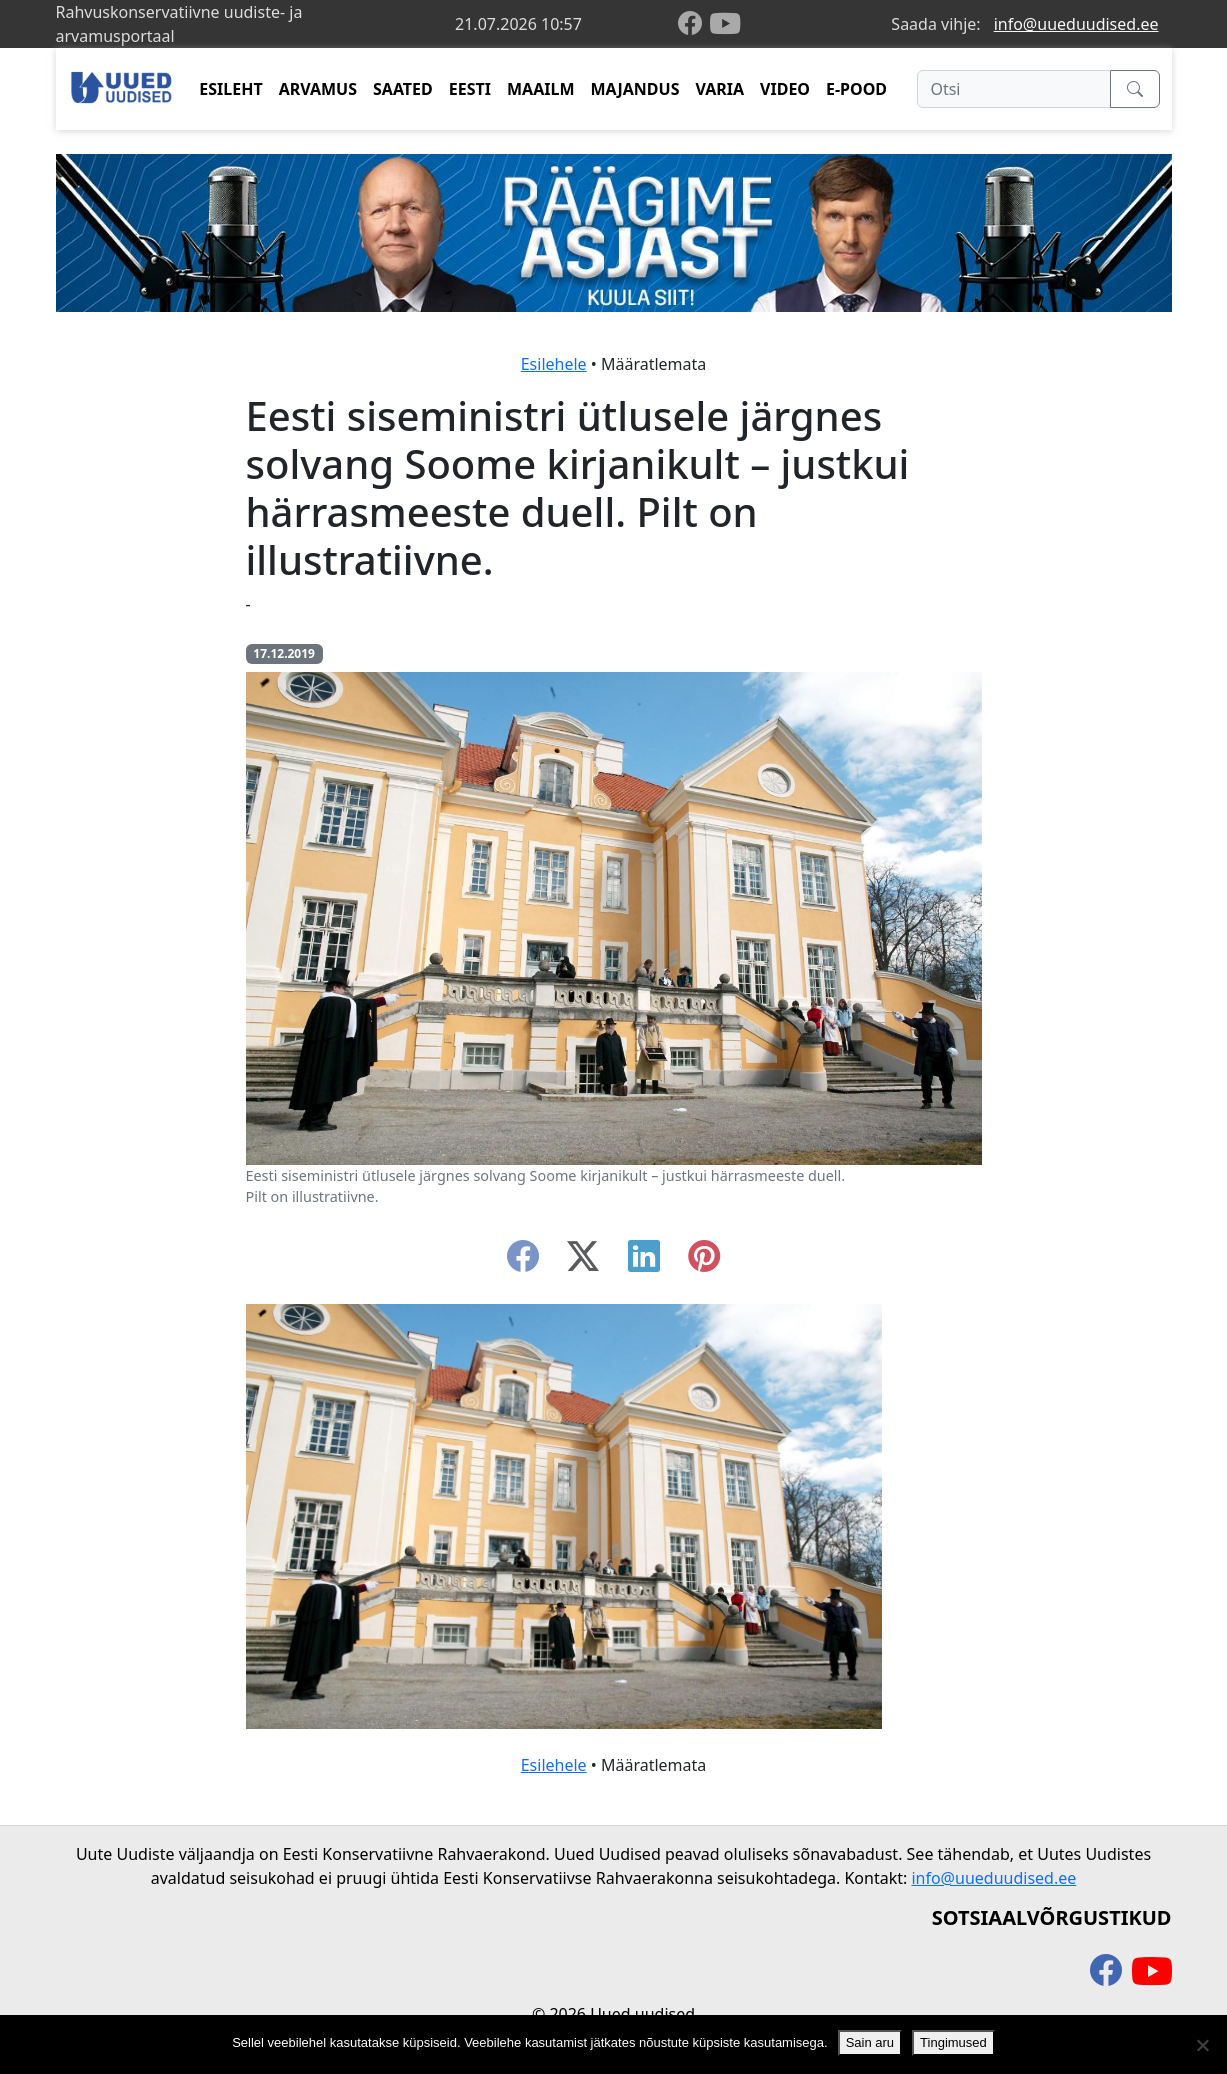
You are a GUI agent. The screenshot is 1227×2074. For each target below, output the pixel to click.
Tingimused (953, 2042)
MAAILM (541, 89)
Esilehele (554, 364)
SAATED (403, 89)
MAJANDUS (634, 89)
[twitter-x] (583, 1262)
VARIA (719, 89)
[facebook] (694, 24)
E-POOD (856, 89)
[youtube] (725, 24)
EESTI (470, 89)
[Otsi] (1013, 89)
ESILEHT (230, 89)
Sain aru (870, 2042)
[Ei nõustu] (1202, 2045)
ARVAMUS (318, 89)
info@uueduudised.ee (1076, 24)
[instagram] (704, 1262)
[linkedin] (644, 1262)
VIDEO (785, 89)
